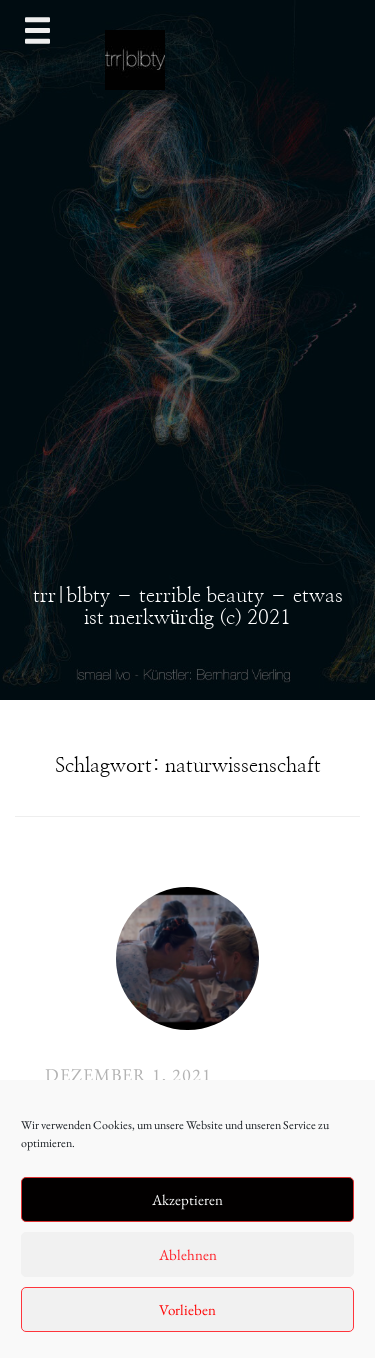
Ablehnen (188, 1254)
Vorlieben (187, 1309)
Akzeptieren (187, 1199)
